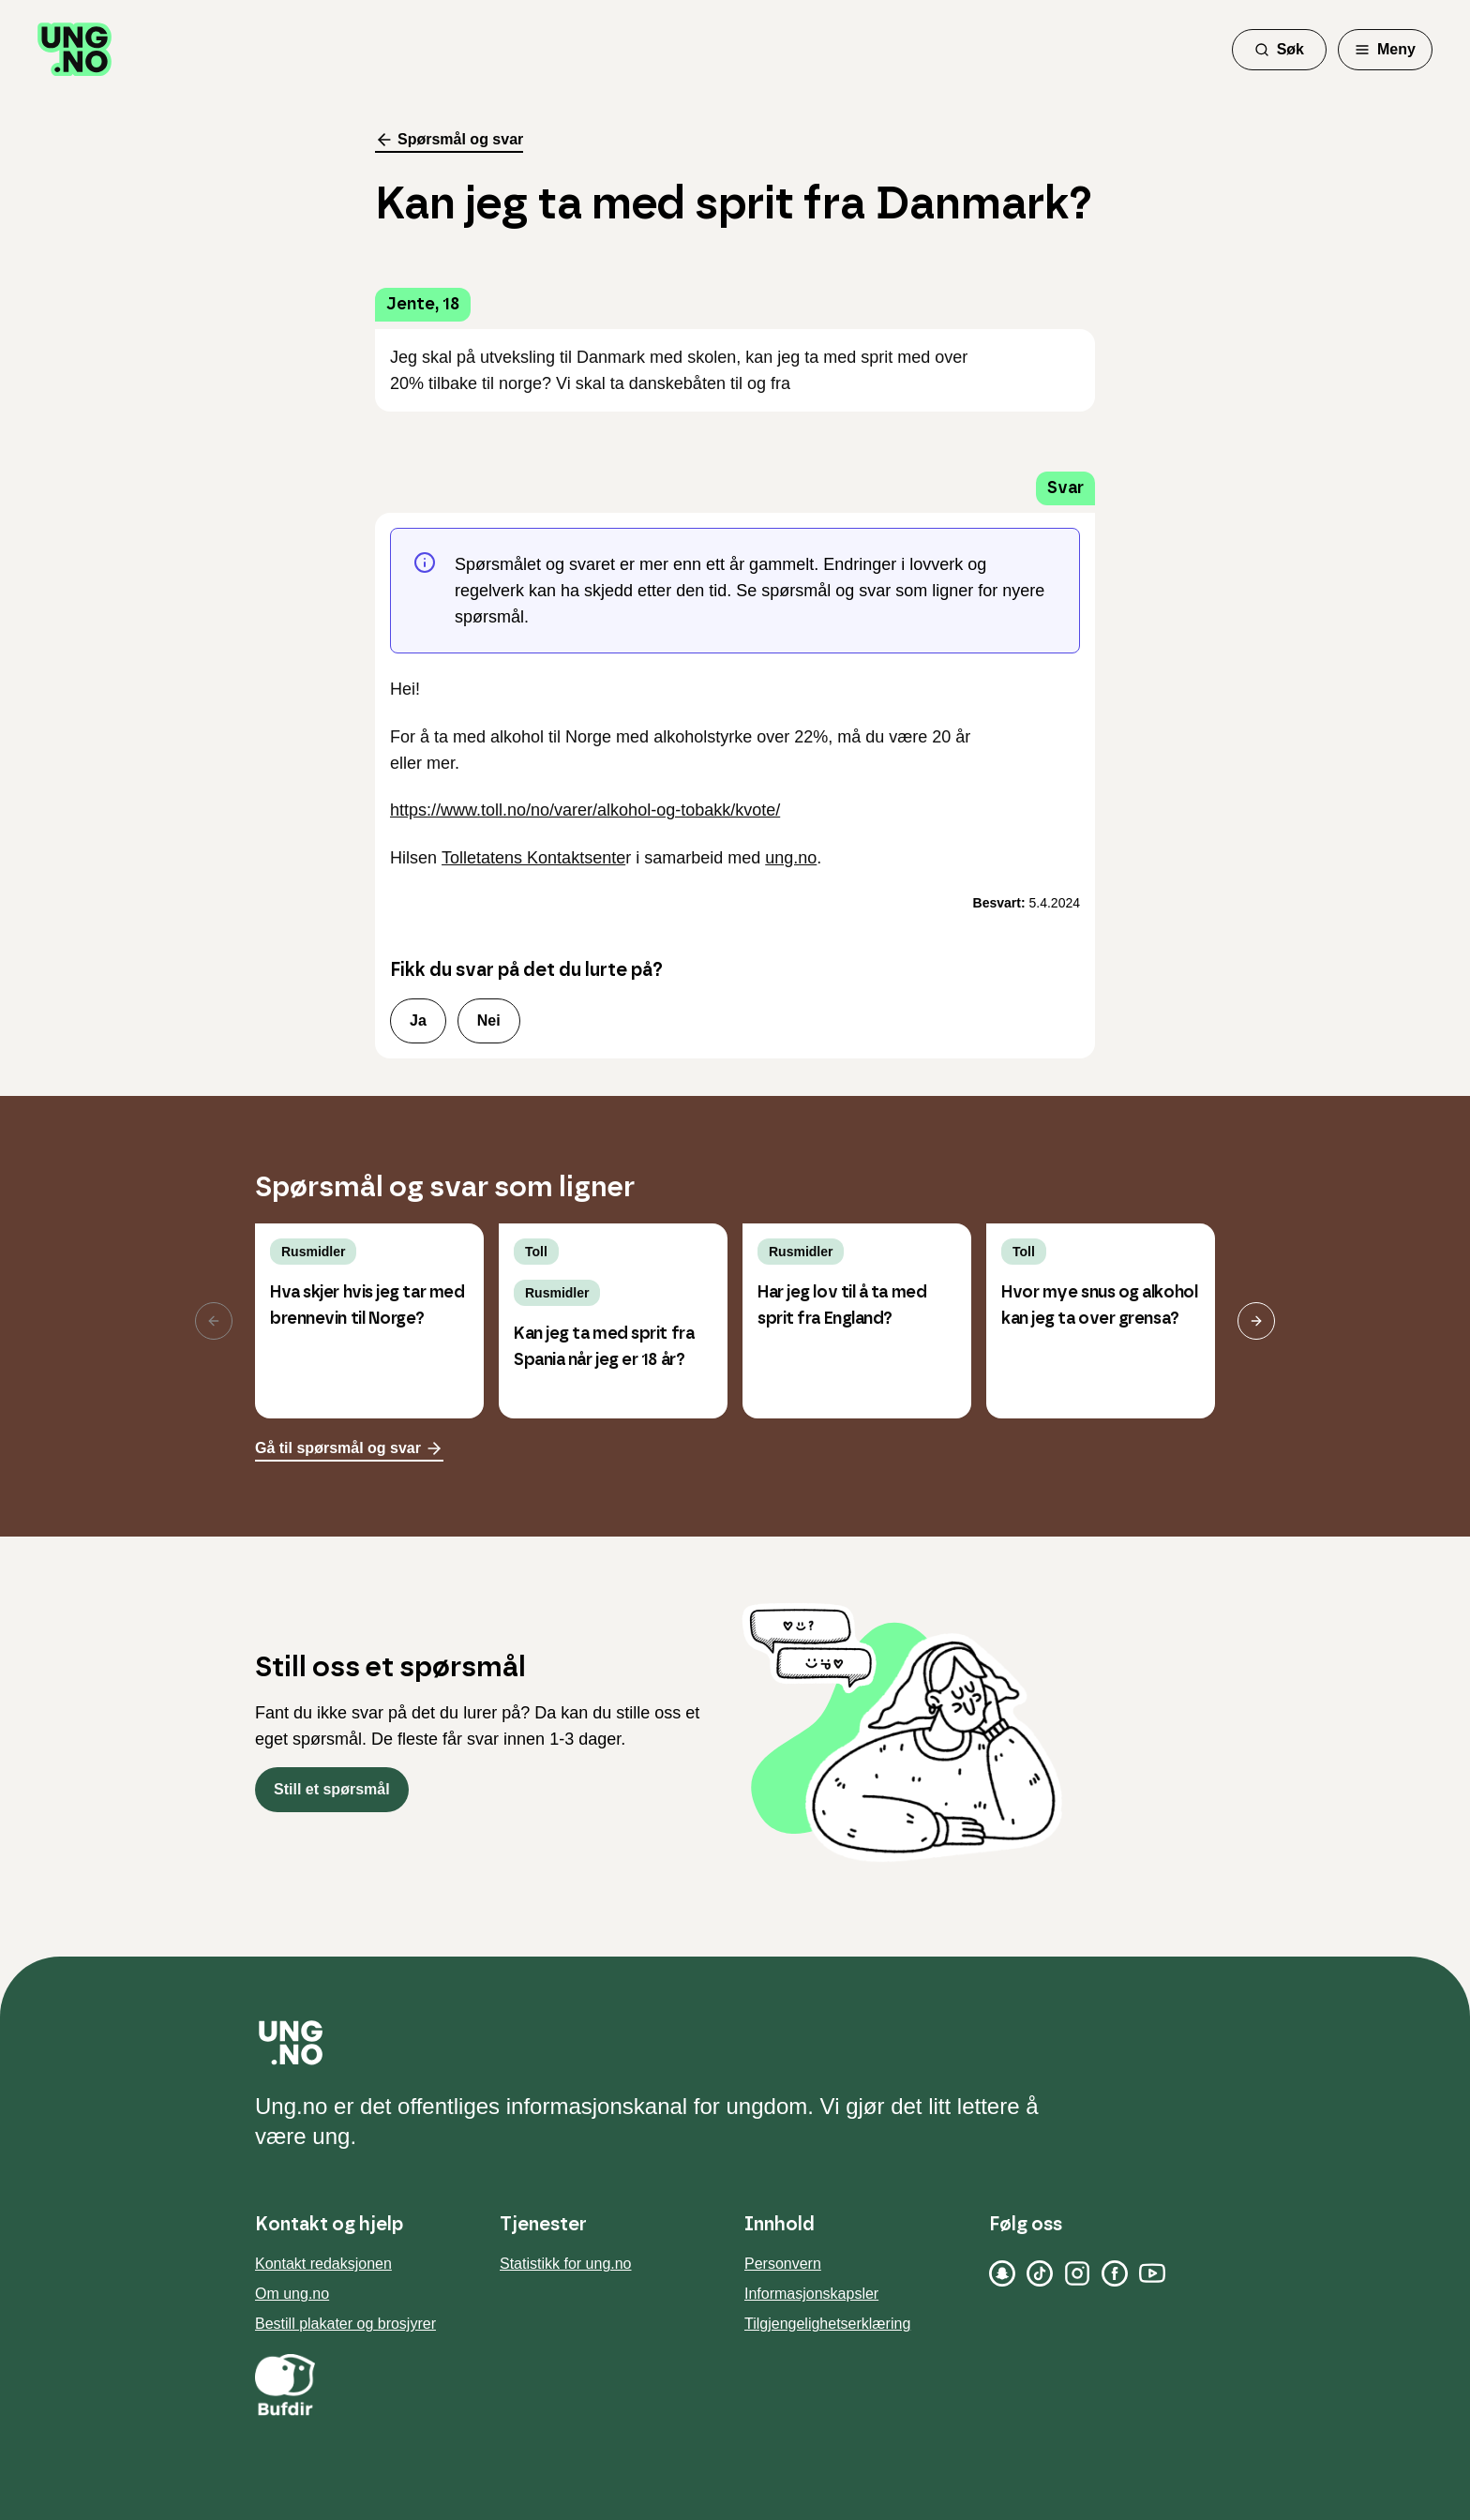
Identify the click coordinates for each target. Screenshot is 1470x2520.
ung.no (791, 857)
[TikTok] (1040, 2273)
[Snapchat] (1002, 2273)
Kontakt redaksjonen (323, 2264)
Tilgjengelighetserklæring (827, 2324)
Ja (418, 1020)
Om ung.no (292, 2294)
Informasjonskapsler (811, 2294)
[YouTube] (1152, 2273)
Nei (489, 1020)
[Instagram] (1077, 2273)
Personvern (782, 2264)
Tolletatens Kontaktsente (533, 857)
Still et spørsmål (332, 1789)
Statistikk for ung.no (566, 2264)
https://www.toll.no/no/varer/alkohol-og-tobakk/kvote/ (585, 810)
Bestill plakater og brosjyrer (345, 2324)
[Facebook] (1115, 2273)
